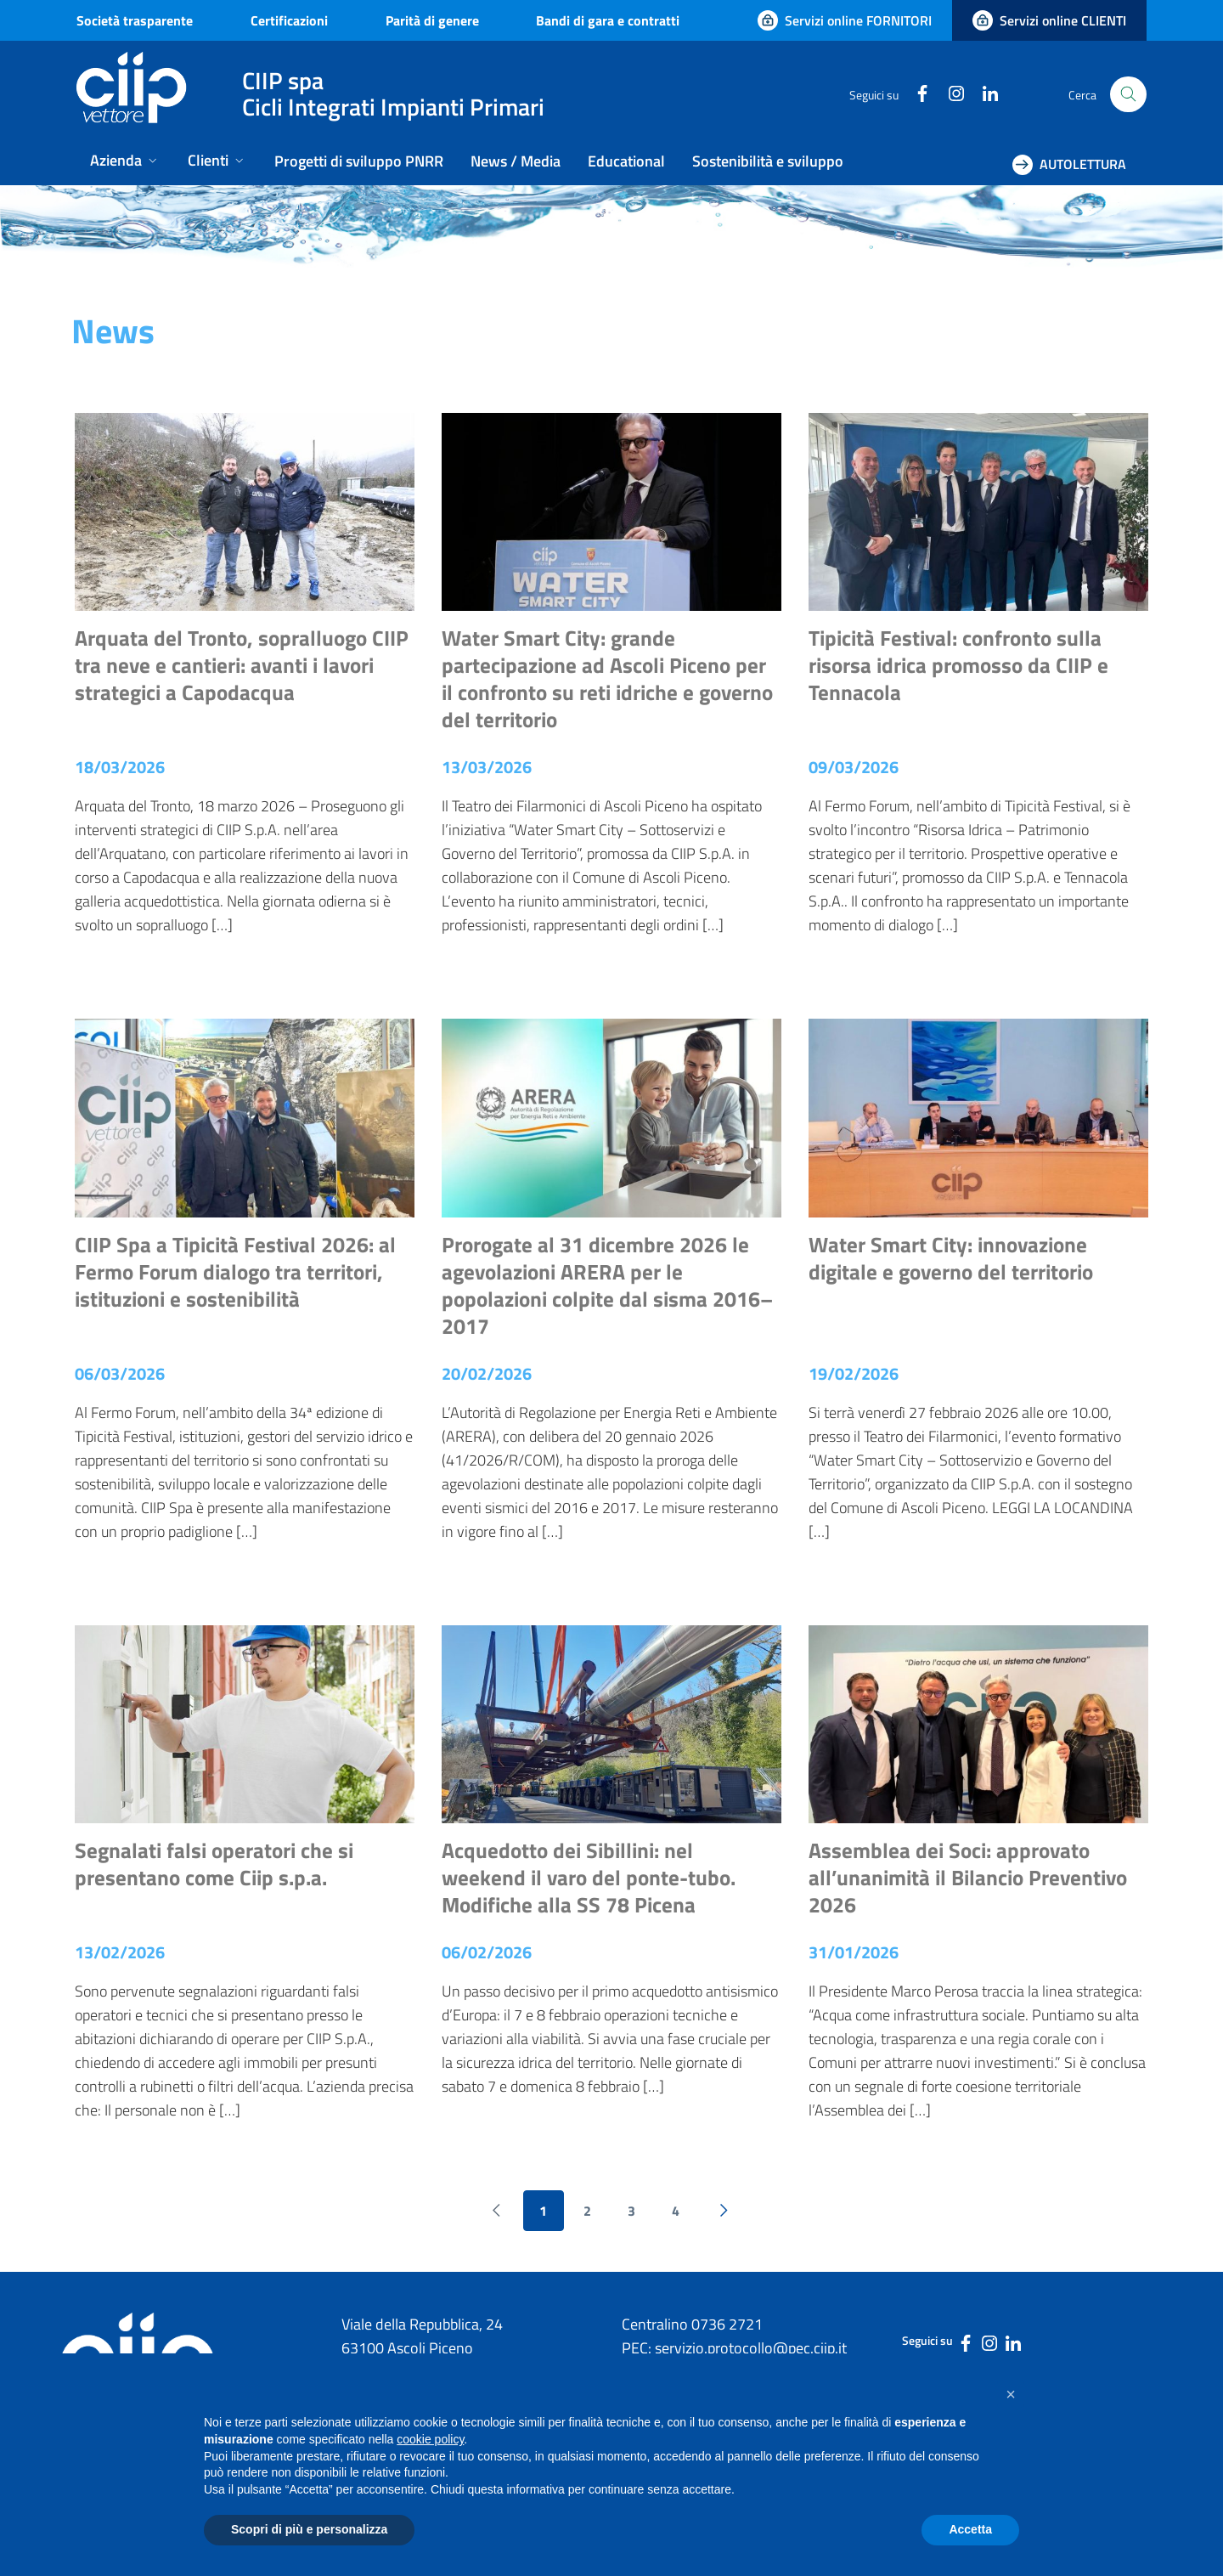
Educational (626, 161)
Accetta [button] (970, 2529)
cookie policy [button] (430, 2439)
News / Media (516, 161)
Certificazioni (289, 20)
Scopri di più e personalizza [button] (309, 2529)
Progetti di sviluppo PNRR (358, 161)
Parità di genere (432, 20)
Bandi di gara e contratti (607, 20)
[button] (1010, 2394)
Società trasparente (134, 20)
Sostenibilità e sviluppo (767, 161)
